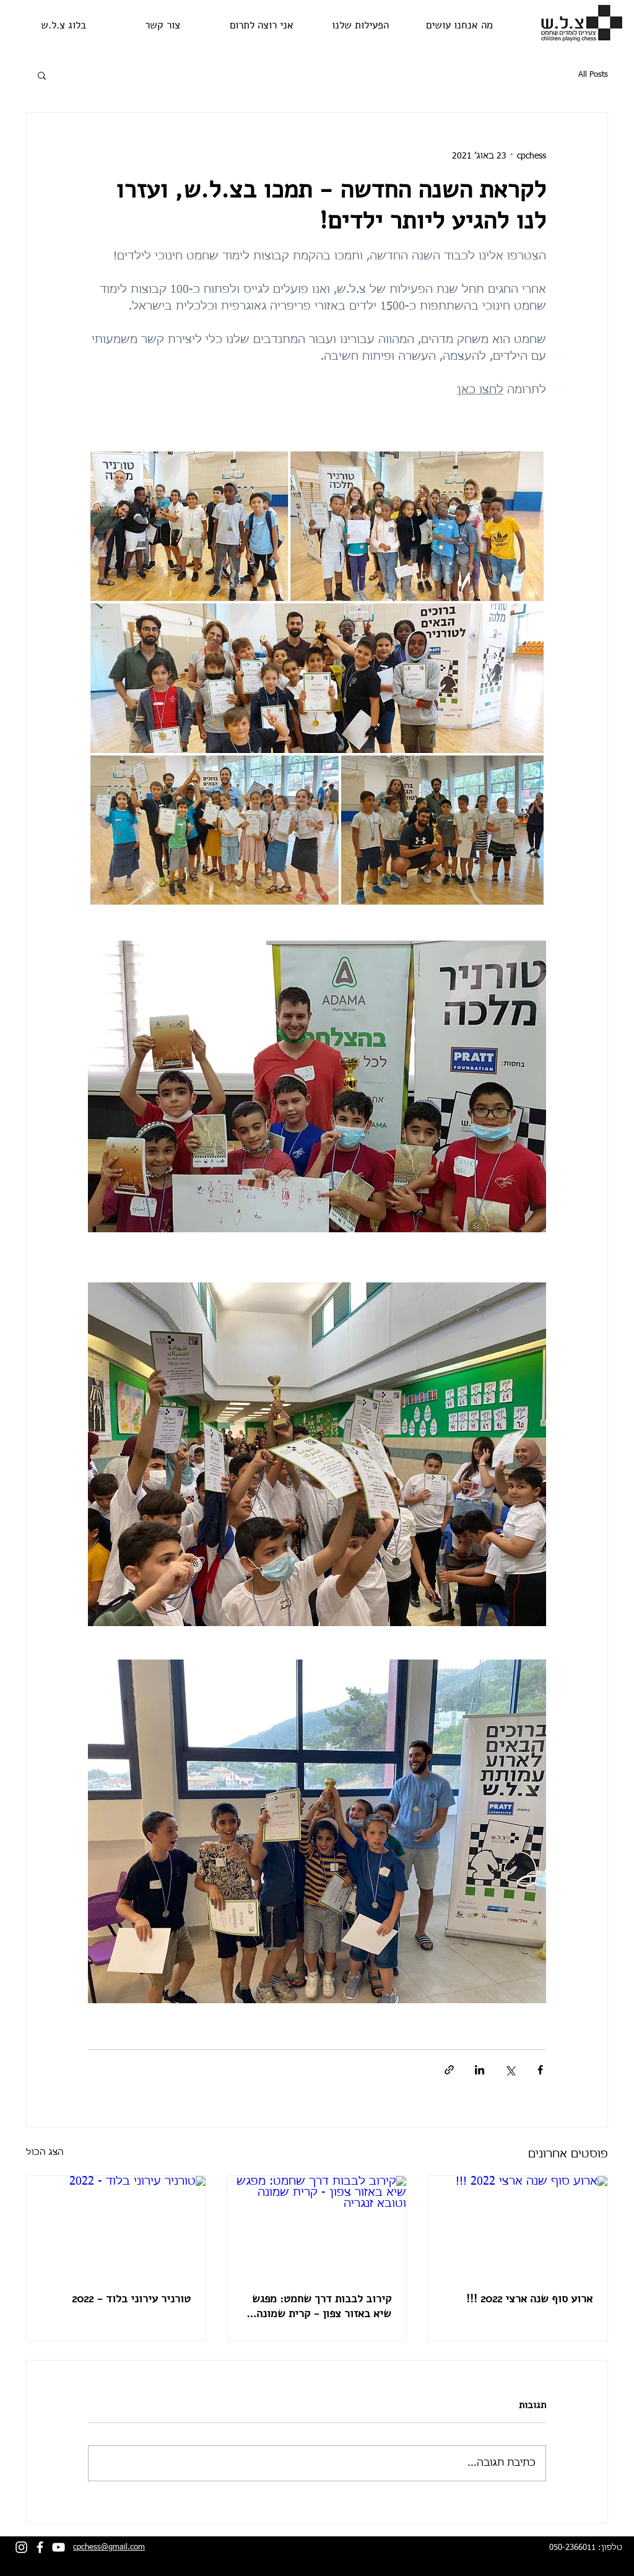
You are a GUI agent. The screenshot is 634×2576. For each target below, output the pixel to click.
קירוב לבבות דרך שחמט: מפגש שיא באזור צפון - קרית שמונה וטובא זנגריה (321, 2306)
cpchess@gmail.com (109, 2547)
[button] (42, 75)
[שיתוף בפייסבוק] (540, 2070)
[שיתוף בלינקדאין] (479, 2070)
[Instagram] (21, 2547)
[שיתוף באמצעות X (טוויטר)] (510, 2070)
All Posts (593, 75)
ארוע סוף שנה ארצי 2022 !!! (529, 2298)
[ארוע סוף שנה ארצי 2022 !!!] (517, 2226)
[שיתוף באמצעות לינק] (449, 2070)
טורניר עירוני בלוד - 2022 (131, 2298)
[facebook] (40, 2547)
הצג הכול (45, 2152)
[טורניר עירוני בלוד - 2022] (116, 2226)
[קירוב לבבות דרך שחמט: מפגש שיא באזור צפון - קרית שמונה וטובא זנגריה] (317, 2226)
